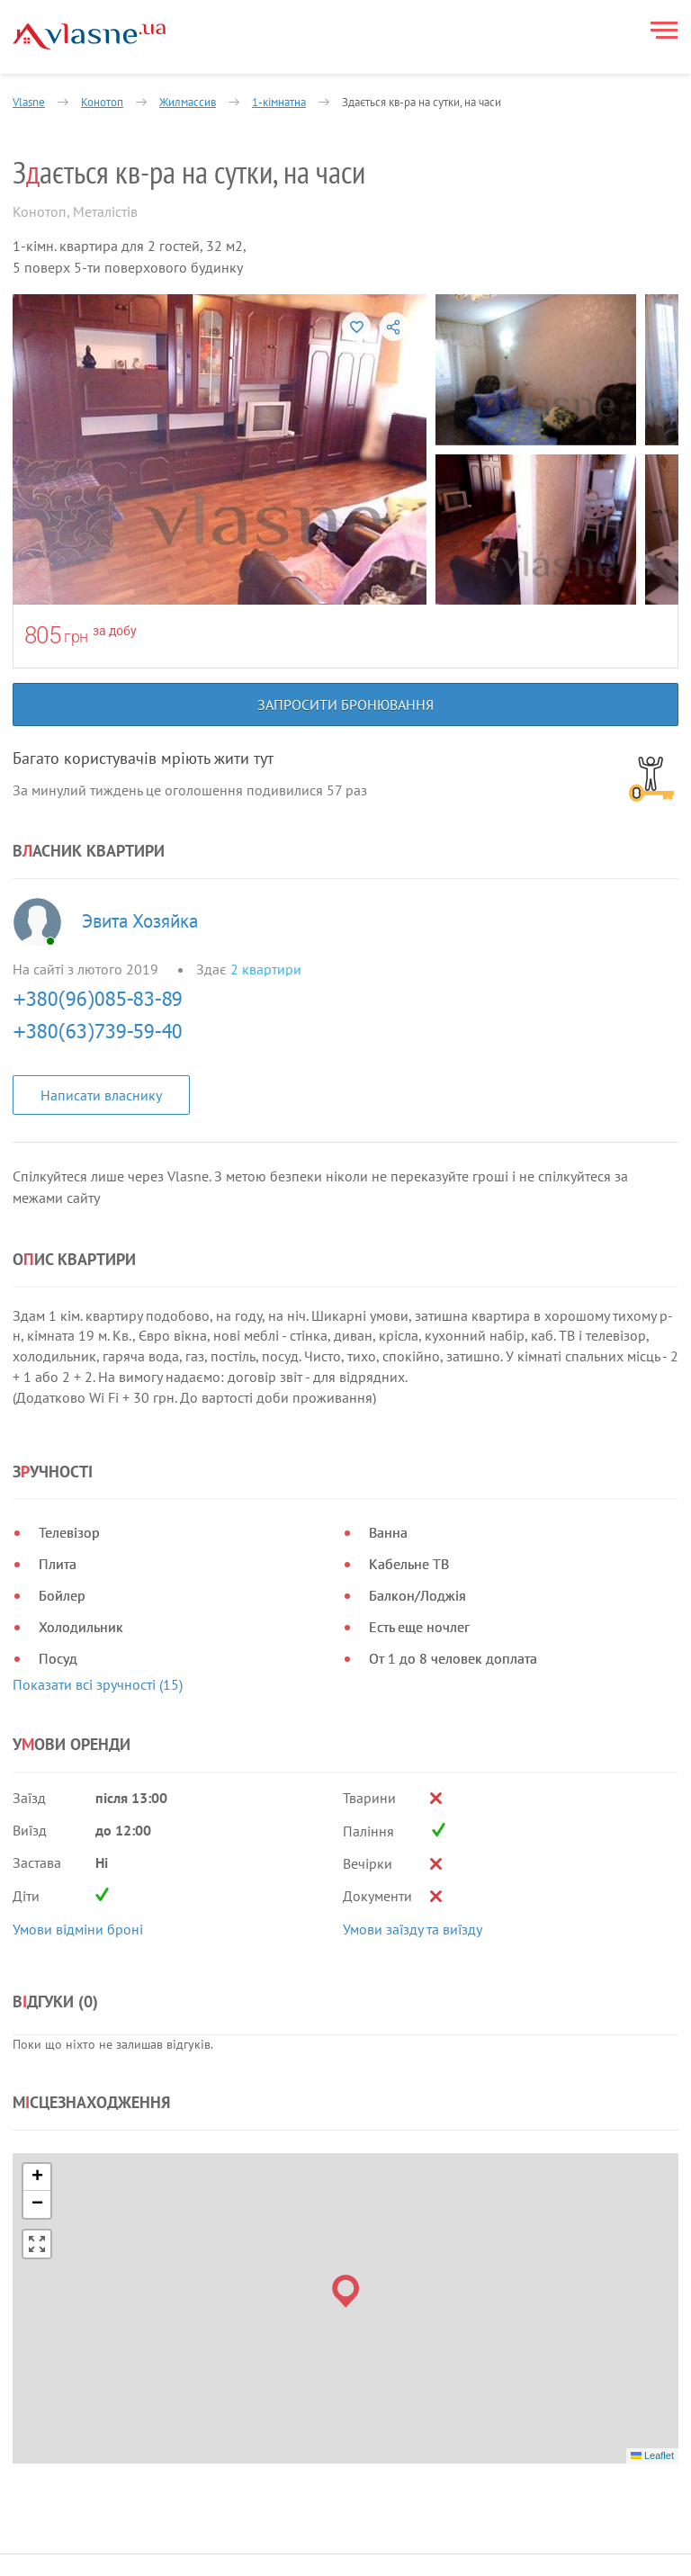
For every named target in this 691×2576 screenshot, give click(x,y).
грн (76, 636)
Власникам (290, 2354)
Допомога (287, 2397)
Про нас (282, 2332)
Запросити (311, 2549)
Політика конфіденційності (95, 2381)
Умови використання (77, 2403)
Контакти (286, 2440)
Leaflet (652, 2176)
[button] (346, 2012)
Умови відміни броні (78, 1751)
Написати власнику (101, 1095)
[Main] (89, 36)
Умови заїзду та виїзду (412, 1751)
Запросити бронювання (345, 705)
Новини (281, 2376)
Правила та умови (69, 2358)
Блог (272, 2419)
